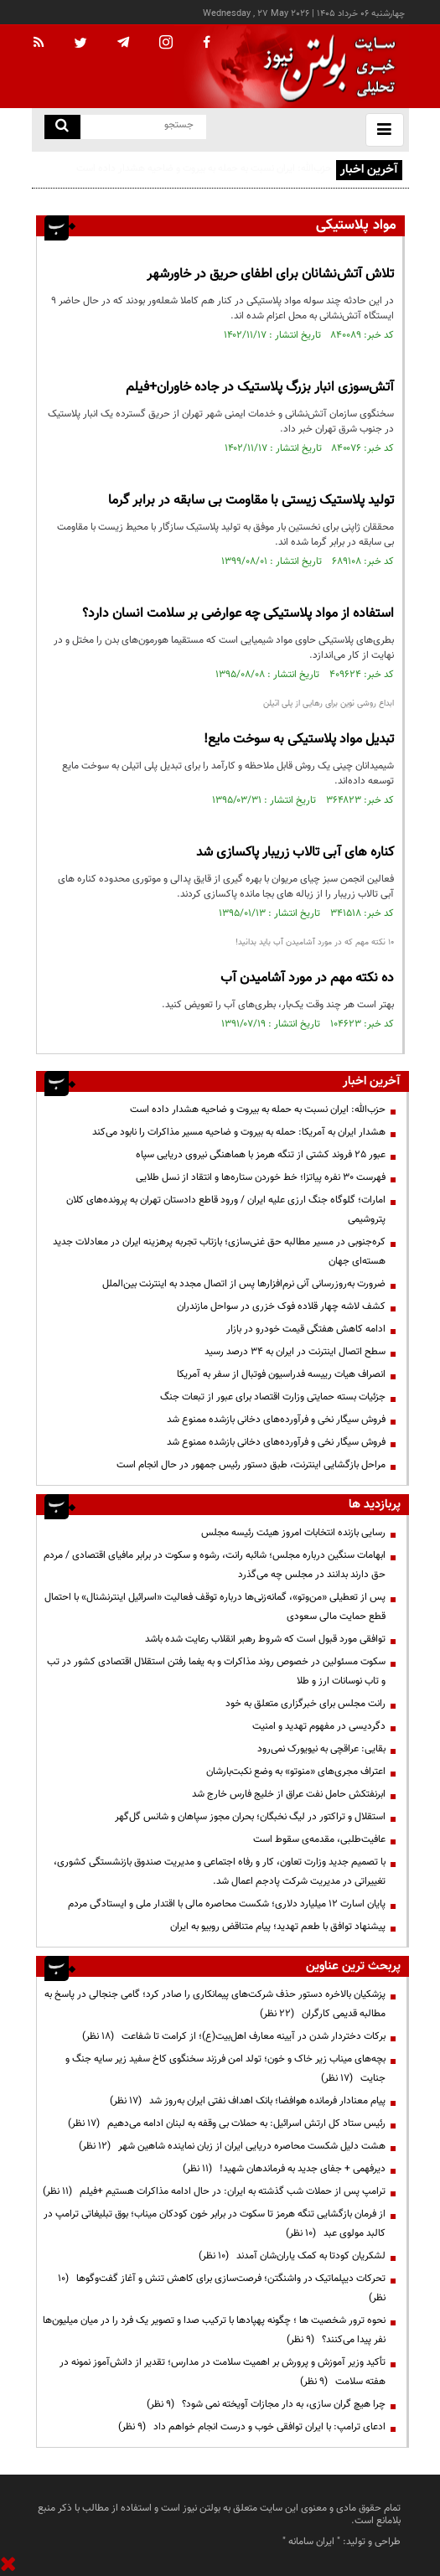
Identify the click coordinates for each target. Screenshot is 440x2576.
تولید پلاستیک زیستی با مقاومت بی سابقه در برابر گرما (251, 500)
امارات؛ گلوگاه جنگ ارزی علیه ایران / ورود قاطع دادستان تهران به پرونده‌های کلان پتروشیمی (226, 1209)
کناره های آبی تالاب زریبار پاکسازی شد (295, 852)
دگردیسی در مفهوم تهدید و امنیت (319, 1726)
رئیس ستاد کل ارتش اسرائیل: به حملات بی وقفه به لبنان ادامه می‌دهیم (227, 2123)
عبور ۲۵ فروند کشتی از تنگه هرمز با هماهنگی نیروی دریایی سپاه (261, 1154)
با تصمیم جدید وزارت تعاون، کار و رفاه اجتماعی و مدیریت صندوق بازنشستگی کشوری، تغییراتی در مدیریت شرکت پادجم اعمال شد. (220, 1871)
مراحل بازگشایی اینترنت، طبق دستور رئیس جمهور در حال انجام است (251, 1464)
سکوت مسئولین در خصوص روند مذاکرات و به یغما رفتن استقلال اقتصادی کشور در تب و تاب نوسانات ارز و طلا (216, 1671)
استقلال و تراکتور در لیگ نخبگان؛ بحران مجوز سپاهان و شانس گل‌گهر (250, 1816)
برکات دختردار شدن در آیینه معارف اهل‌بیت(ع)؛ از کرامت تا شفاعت (234, 2036)
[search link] (62, 127)
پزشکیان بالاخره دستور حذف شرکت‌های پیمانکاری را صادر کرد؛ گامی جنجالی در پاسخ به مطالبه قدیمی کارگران (215, 2004)
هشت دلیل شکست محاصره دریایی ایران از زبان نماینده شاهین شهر (232, 2146)
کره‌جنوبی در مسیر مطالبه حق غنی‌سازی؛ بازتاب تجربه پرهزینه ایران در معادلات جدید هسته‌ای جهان (219, 1251)
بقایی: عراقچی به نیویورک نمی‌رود (321, 1748)
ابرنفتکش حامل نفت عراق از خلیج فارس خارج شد (289, 1794)
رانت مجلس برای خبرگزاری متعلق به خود (305, 1703)
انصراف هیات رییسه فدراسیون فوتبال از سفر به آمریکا (281, 1374)
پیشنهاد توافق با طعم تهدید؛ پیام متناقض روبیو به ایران (278, 1926)
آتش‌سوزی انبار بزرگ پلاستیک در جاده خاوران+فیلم (260, 387)
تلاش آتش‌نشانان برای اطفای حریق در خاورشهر (270, 274)
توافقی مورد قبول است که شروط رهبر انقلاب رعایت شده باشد (265, 1639)
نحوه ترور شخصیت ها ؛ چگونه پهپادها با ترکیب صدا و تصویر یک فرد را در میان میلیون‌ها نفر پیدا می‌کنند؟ (214, 2330)
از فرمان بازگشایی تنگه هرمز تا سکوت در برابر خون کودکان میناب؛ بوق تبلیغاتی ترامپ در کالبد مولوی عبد (215, 2223)
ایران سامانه (311, 2541)
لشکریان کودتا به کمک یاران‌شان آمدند (292, 2255)
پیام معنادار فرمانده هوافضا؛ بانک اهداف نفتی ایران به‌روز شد (248, 2100)
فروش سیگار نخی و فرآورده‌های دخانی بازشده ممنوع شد (276, 1419)
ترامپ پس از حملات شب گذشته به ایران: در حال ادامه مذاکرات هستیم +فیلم (214, 2191)
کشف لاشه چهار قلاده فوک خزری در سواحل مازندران (281, 1306)
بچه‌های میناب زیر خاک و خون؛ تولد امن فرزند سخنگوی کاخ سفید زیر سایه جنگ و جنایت (225, 2068)
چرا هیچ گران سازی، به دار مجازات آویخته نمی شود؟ (266, 2404)
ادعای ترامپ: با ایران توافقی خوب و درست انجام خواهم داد (252, 2426)
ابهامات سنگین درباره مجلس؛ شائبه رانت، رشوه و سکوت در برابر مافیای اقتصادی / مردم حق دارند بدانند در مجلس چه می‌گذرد (215, 1565)
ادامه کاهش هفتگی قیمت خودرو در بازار (306, 1329)
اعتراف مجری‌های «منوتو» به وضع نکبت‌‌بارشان (296, 1771)
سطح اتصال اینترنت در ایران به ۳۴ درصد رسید (295, 1351)
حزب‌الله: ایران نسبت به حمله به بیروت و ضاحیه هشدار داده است (204, 168)
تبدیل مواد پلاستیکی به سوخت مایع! (299, 739)
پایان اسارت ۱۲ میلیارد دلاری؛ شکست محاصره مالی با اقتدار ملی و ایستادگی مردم (227, 1903)
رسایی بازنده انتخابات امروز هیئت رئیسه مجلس (293, 1532)
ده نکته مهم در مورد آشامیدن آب (307, 978)
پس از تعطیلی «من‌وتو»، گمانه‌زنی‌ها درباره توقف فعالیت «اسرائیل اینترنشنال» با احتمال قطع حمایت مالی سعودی (215, 1607)
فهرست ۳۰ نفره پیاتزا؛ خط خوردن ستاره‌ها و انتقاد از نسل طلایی (261, 1177)
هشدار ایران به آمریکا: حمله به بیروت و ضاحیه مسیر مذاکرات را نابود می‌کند (239, 1132)
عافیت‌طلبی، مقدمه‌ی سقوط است (319, 1839)
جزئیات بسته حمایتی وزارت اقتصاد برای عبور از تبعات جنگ (273, 1396)
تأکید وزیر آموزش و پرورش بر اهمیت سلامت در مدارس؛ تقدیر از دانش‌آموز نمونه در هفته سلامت (223, 2372)
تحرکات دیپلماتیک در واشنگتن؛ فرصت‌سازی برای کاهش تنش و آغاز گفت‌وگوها (222, 2288)
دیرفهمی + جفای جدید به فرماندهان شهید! (284, 2168)
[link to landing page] (325, 66)
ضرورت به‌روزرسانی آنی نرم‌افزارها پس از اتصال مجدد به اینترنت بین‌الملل (244, 1283)
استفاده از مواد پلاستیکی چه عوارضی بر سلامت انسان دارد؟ (238, 613)
